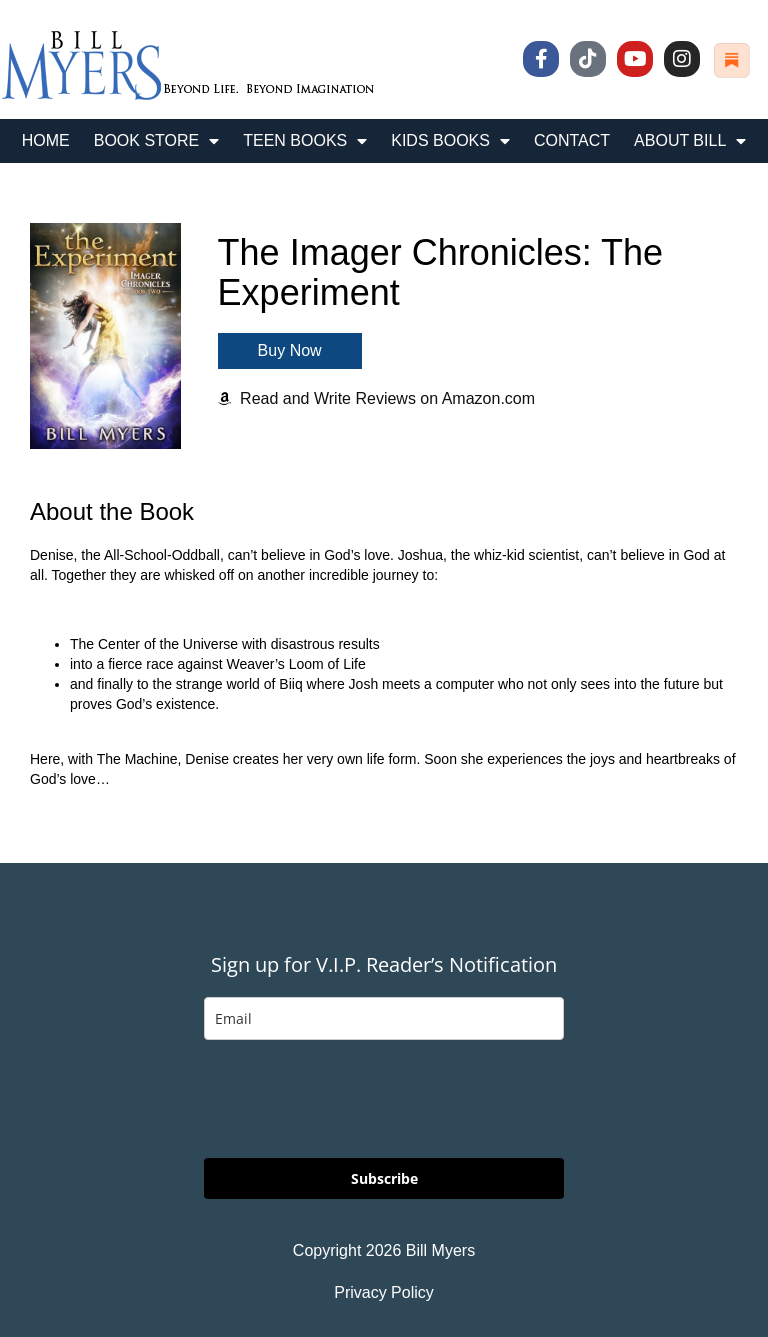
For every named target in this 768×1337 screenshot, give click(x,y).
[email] (384, 1018)
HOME (46, 140)
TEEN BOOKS (305, 141)
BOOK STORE (157, 141)
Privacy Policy (384, 1292)
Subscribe (384, 1178)
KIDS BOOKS (450, 141)
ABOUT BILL (690, 141)
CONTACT (572, 140)
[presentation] (356, 1099)
